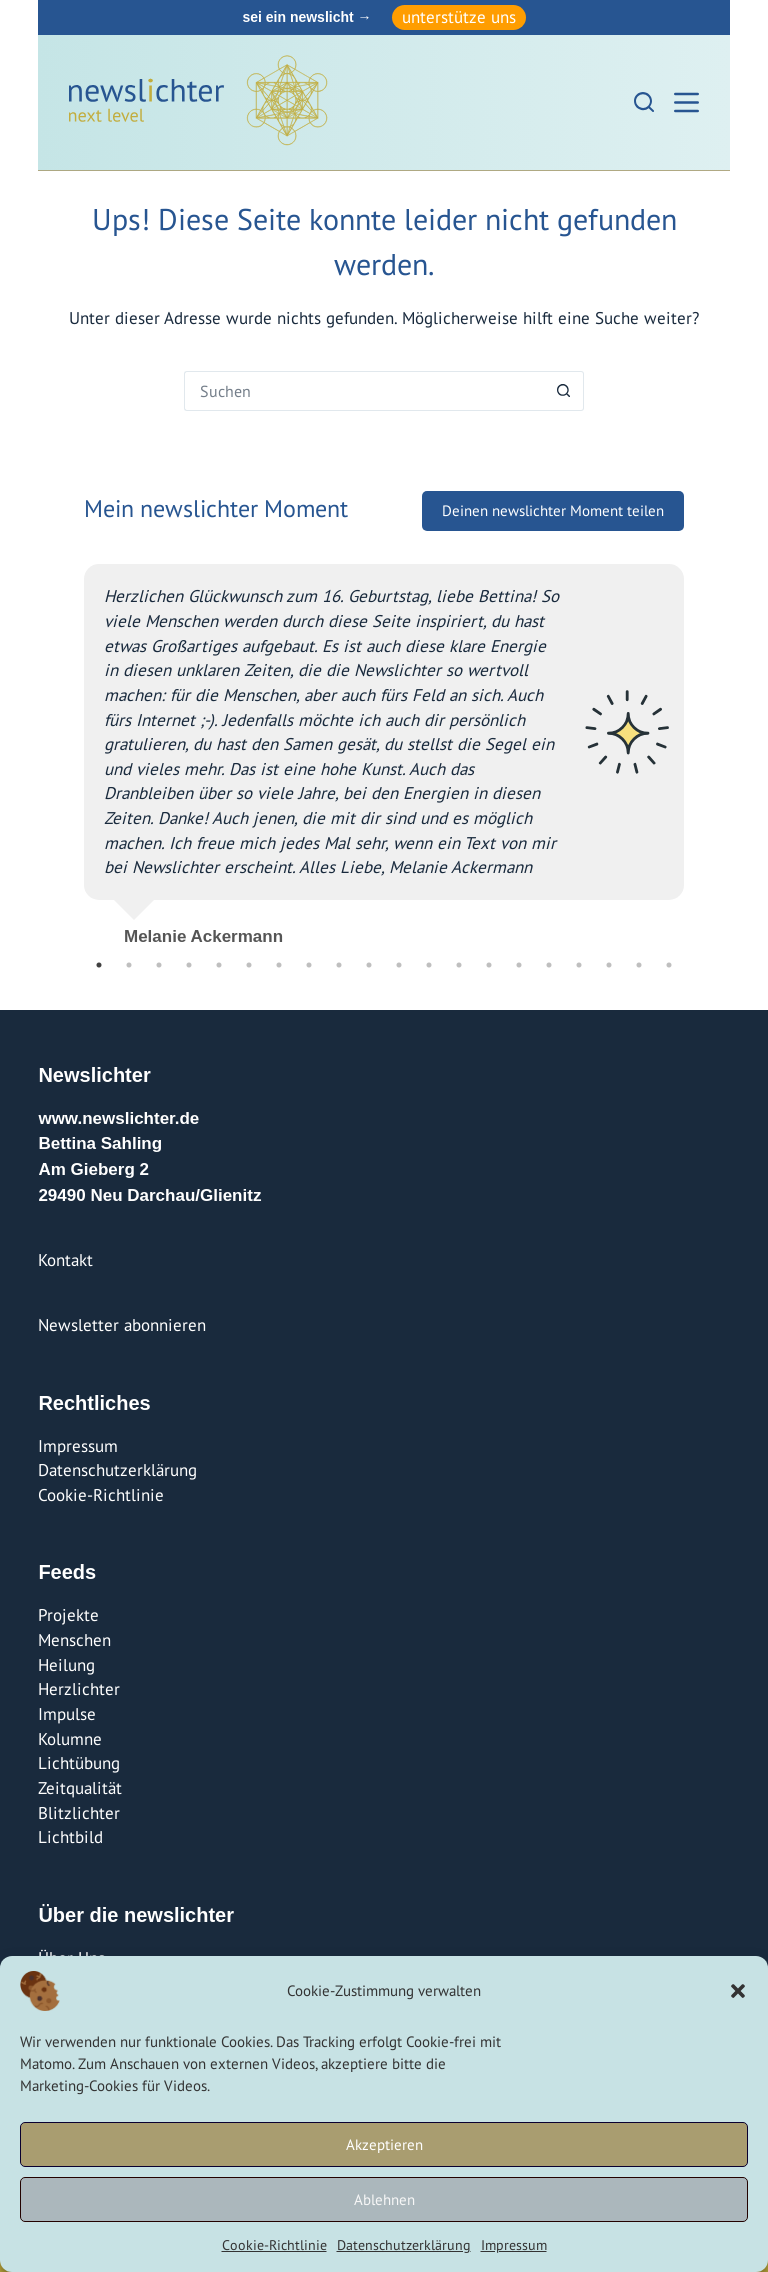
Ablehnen (384, 2199)
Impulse (67, 1714)
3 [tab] (159, 965)
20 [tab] (669, 965)
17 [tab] (579, 965)
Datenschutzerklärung (404, 2245)
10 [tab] (369, 965)
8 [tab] (309, 965)
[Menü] (686, 102)
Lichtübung (79, 1763)
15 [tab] (519, 965)
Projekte (68, 1615)
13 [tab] (459, 965)
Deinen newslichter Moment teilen (553, 510)
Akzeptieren (384, 2144)
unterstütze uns (459, 17)
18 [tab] (609, 965)
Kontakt (65, 1260)
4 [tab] (189, 965)
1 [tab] (99, 965)
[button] (738, 1991)
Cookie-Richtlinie (274, 2245)
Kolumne (70, 1739)
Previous (69, 747)
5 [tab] (219, 965)
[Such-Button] (564, 391)
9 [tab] (339, 965)
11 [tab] (399, 965)
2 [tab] (129, 965)
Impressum (514, 2245)
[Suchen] (644, 102)
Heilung (66, 1665)
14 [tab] (489, 965)
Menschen (74, 1640)
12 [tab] (429, 965)
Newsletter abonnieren (122, 1325)
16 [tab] (549, 965)
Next (699, 747)
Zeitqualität (80, 1788)
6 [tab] (249, 965)
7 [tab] (279, 965)
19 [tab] (639, 965)
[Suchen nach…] (364, 391)
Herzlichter (79, 1689)
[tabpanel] (384, 746)
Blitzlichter (79, 1813)
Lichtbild (70, 1837)
